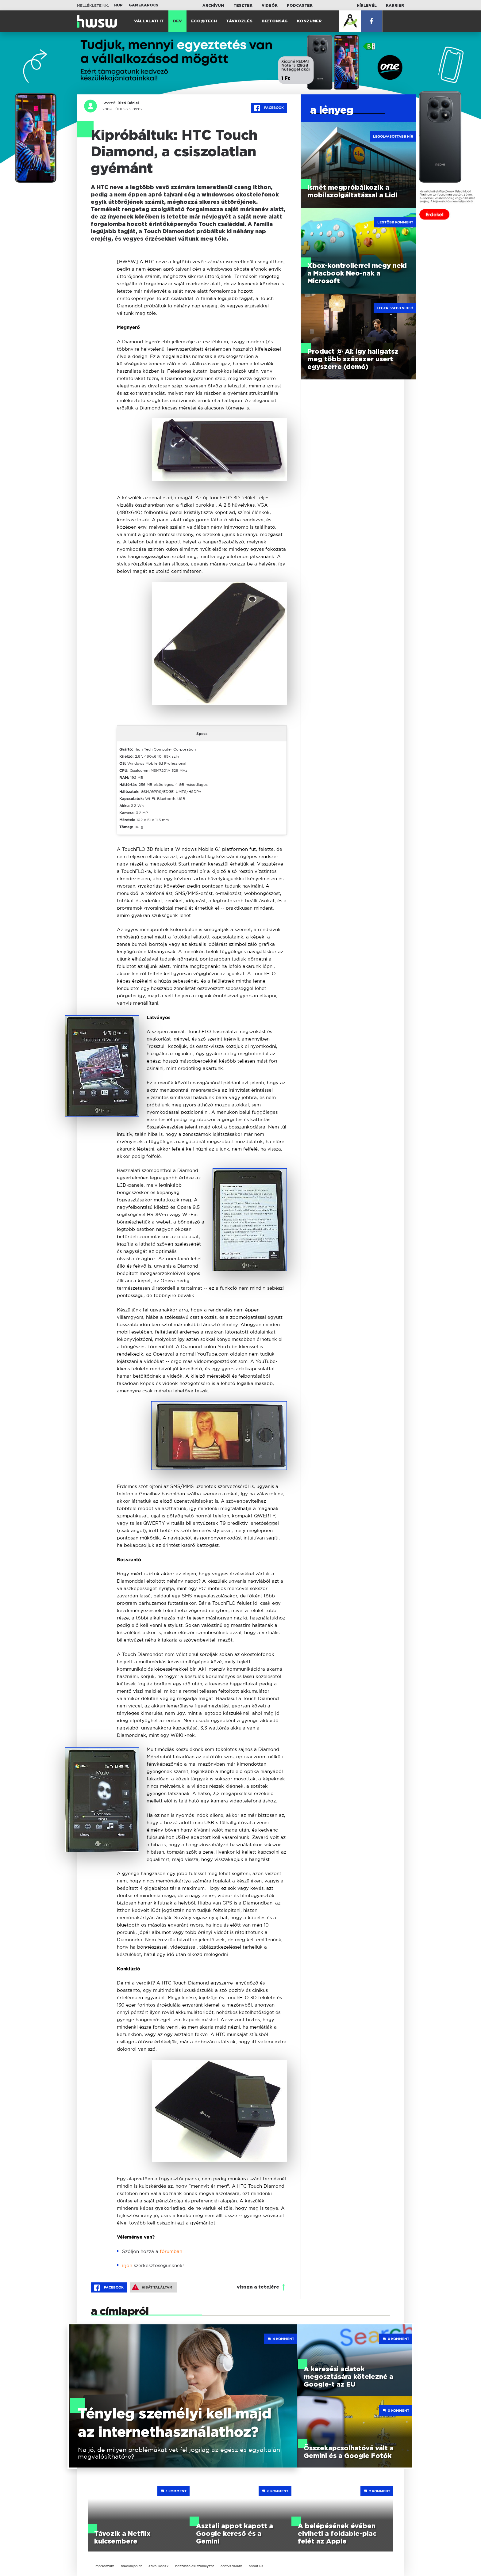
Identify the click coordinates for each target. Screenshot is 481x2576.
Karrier (395, 5)
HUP (118, 5)
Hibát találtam (152, 2287)
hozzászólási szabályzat (194, 2566)
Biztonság (275, 21)
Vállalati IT (149, 21)
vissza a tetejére (258, 2287)
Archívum (213, 5)
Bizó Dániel (127, 103)
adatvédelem (231, 2566)
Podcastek (300, 5)
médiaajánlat (131, 2566)
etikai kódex (158, 2566)
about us (256, 2566)
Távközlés (239, 21)
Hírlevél (367, 5)
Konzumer (309, 21)
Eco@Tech (204, 21)
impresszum (104, 2566)
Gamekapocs (143, 5)
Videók (270, 5)
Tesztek (242, 5)
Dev (177, 21)
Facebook (269, 108)
